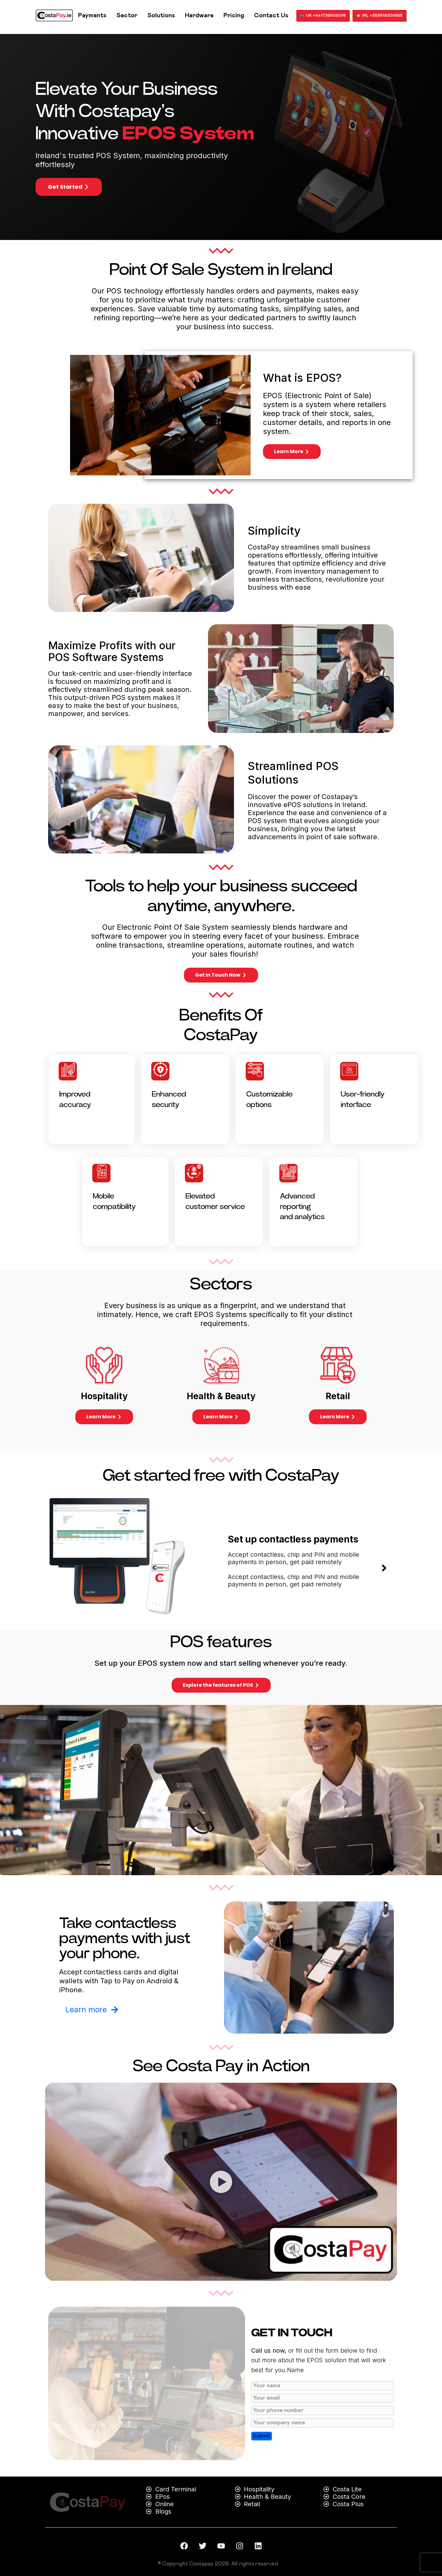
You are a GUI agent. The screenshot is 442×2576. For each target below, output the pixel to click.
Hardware (199, 15)
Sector (126, 15)
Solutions (161, 15)
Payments (92, 15)
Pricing (233, 15)
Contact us (271, 15)
